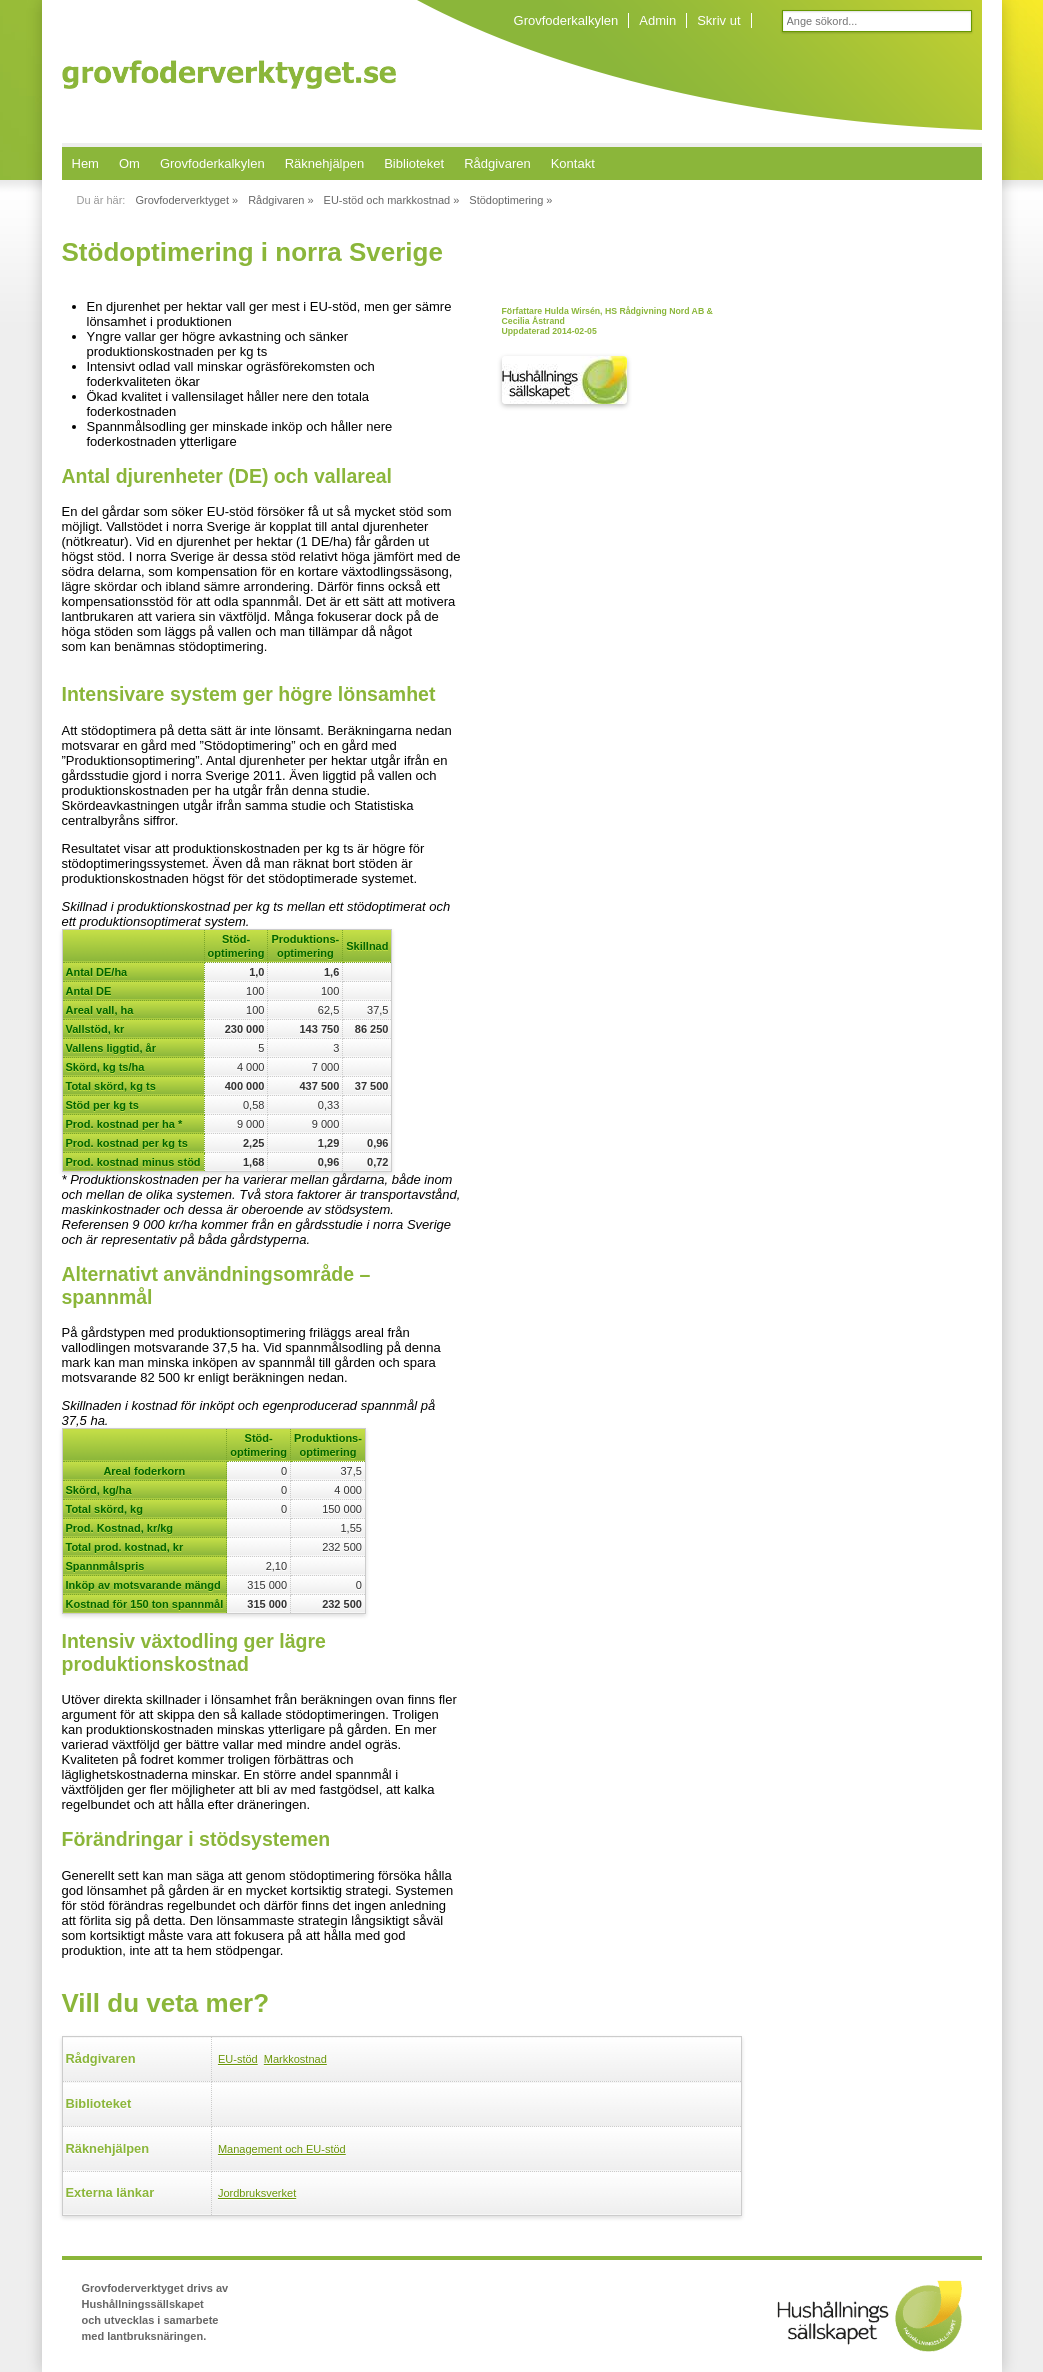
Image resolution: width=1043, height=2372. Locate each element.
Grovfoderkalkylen (566, 20)
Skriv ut (718, 20)
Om (129, 163)
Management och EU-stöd (282, 2149)
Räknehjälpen (325, 163)
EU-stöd (238, 2059)
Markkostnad (295, 2059)
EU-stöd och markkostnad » (392, 200)
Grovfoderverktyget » (186, 200)
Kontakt (573, 163)
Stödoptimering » (510, 200)
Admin (657, 20)
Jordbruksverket (257, 2193)
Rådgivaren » (280, 200)
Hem (85, 163)
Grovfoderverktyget (229, 74)
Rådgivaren (497, 163)
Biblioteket (414, 163)
